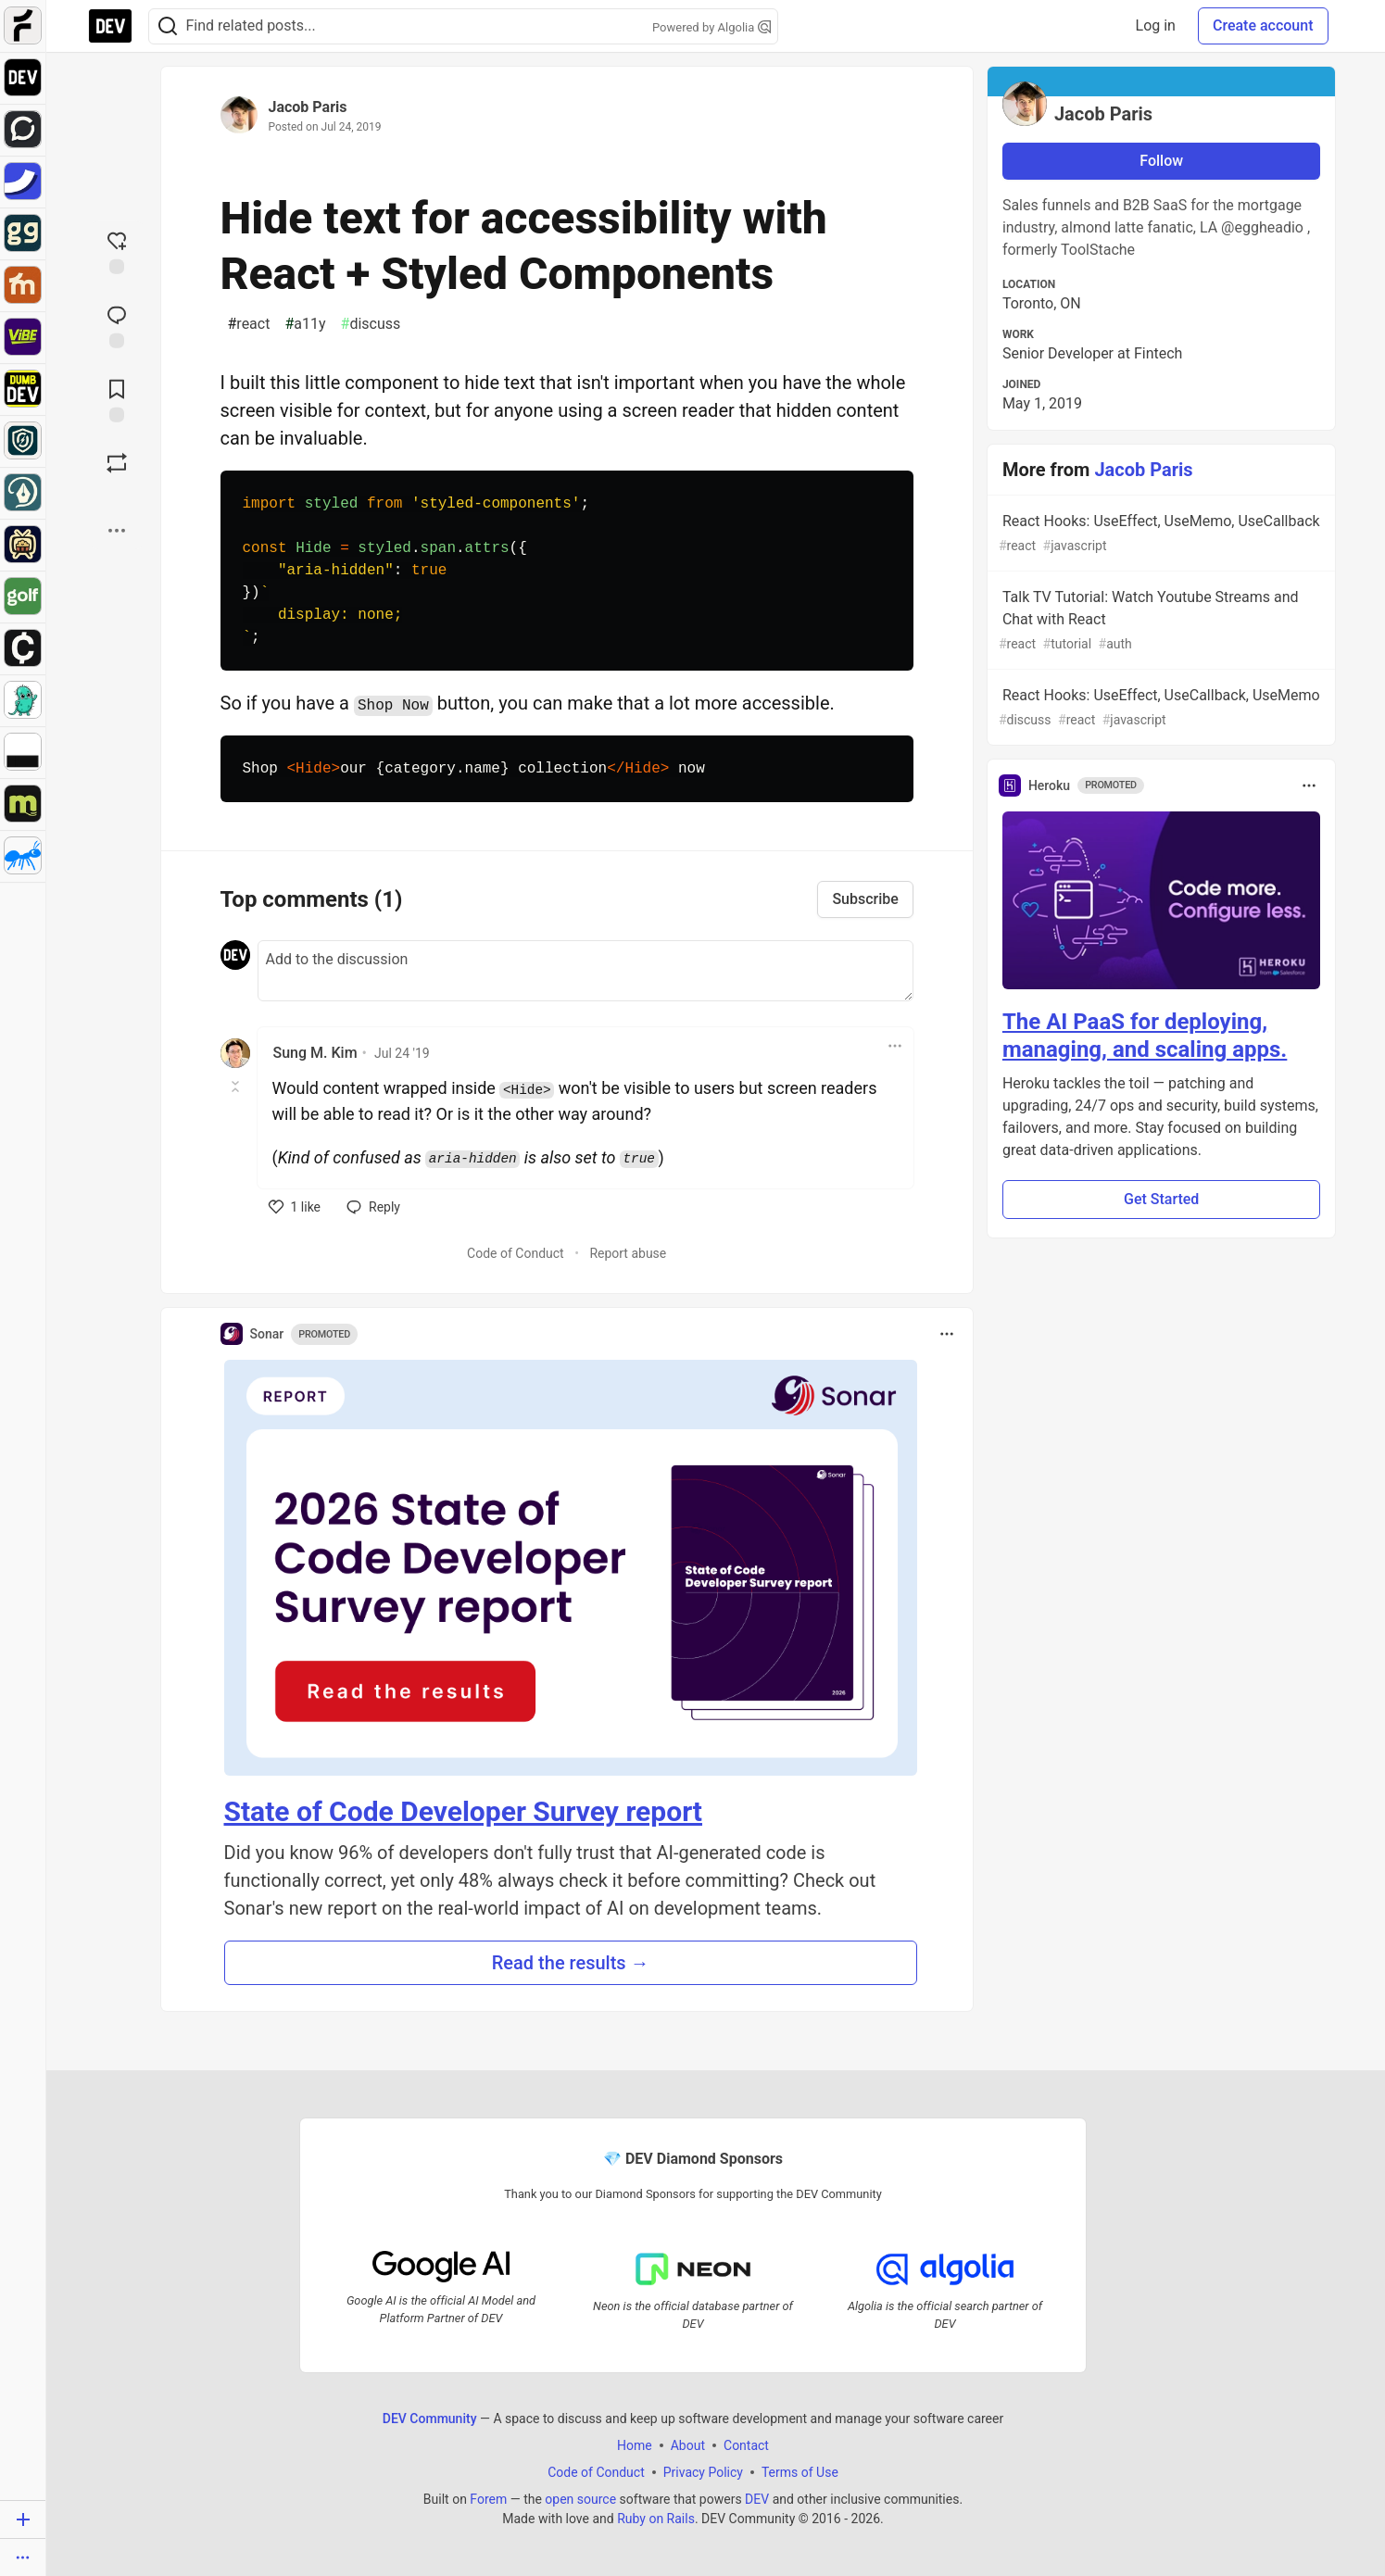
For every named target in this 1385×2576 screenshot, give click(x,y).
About (687, 2444)
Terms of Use (799, 2471)
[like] (295, 1207)
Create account (1263, 25)
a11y (304, 324)
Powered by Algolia (711, 27)
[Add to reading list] (116, 399)
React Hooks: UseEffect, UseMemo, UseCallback (1160, 534)
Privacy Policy (702, 2471)
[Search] (167, 26)
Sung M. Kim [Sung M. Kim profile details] (315, 1053)
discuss (371, 324)
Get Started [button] (1161, 1199)
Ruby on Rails (656, 2517)
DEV (757, 2498)
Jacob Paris (308, 107)
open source (580, 2498)
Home (634, 2444)
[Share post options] (116, 530)
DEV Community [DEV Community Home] (429, 2417)
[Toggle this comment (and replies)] (236, 1086)
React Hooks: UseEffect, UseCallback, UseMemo (1160, 708)
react (249, 324)
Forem (488, 2498)
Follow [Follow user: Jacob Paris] (1161, 161)
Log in (1156, 25)
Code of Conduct (515, 1253)
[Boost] (116, 463)
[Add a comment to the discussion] (585, 970)
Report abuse (627, 1253)
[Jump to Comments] (116, 325)
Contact (746, 2444)
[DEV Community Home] (110, 25)
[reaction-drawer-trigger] (117, 251)
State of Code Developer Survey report (463, 1811)
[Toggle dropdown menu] (895, 1046)
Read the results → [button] (570, 1963)
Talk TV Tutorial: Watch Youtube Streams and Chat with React (1160, 621)
